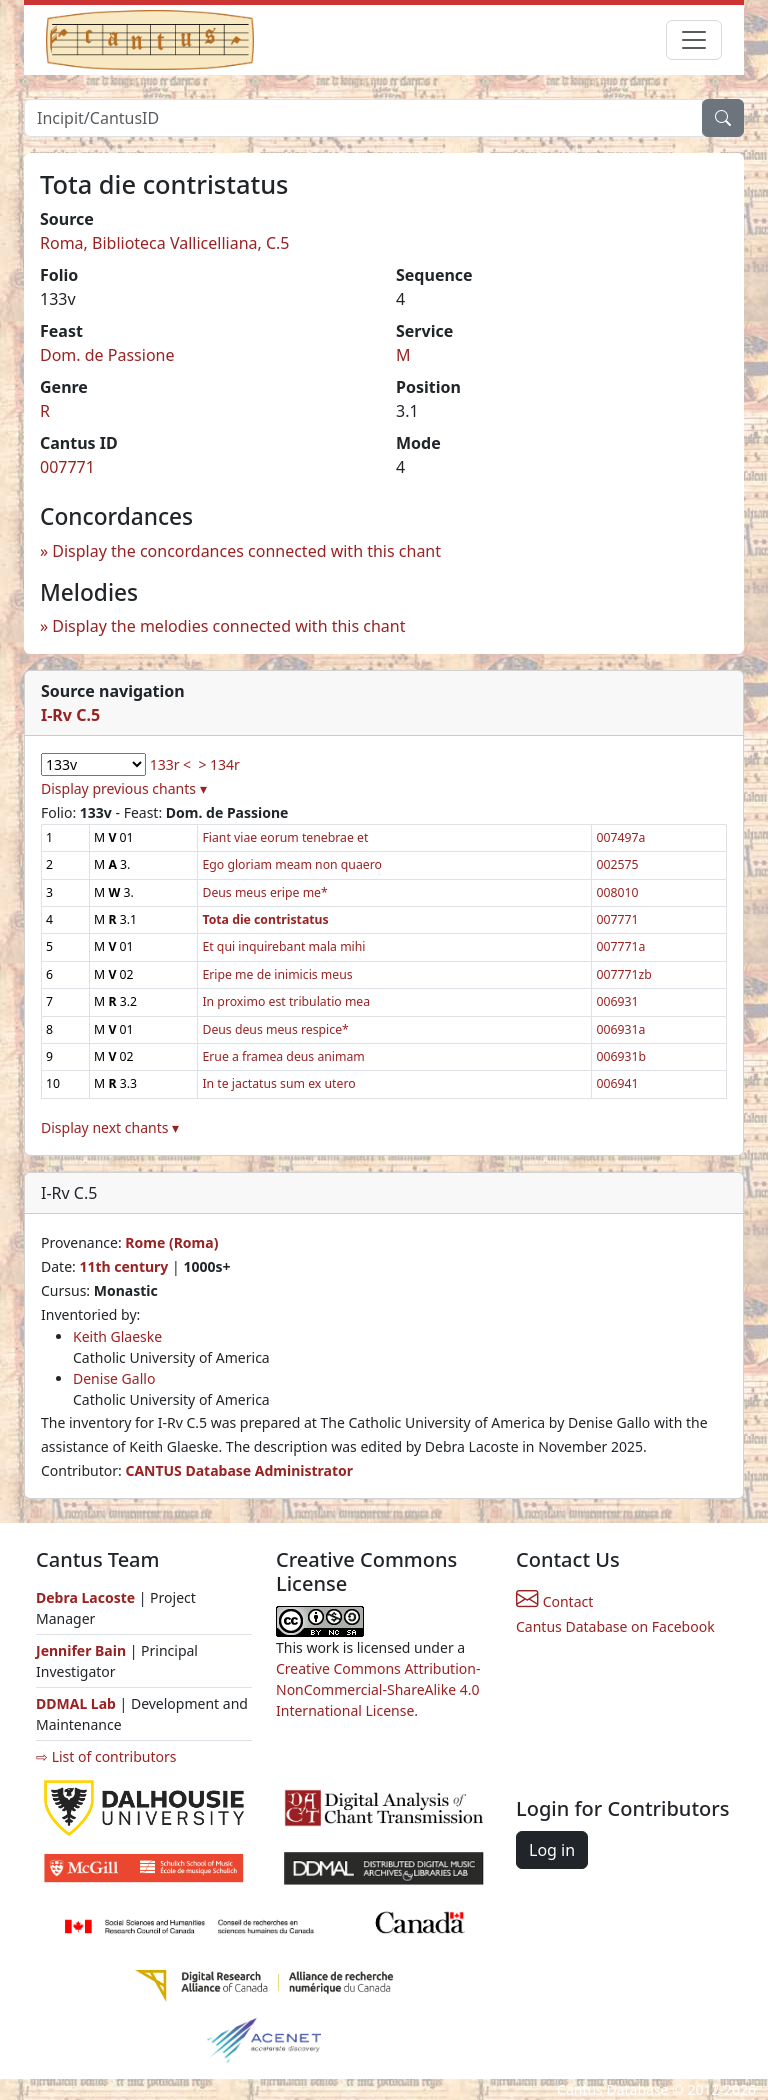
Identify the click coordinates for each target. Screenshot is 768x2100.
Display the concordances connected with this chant (246, 551)
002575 (617, 864)
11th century (123, 1266)
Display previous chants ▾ (124, 788)
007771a (620, 946)
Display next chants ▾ (110, 1127)
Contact (554, 1601)
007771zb (623, 974)
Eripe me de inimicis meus (277, 974)
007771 (67, 467)
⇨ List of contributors (106, 1756)
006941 (617, 1083)
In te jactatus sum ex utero (278, 1083)
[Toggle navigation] (694, 40)
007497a (620, 837)
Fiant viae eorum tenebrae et (285, 837)
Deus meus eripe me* (264, 892)
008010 (617, 892)
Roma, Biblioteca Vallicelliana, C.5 (165, 243)
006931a (620, 1029)
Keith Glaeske (117, 1336)
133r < (170, 764)
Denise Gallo (114, 1378)
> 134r (218, 764)
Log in (552, 1850)
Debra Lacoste (85, 1597)
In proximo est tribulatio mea (286, 1001)
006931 (617, 1001)
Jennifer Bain (83, 1650)
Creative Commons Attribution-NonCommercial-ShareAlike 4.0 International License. (378, 1689)
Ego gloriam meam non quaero (292, 864)
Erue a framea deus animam (283, 1056)
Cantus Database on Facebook (615, 1626)
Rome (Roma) (171, 1242)
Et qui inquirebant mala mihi (283, 946)
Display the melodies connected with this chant (228, 626)
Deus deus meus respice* (275, 1029)
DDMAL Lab (76, 1703)
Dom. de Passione (107, 355)
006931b (621, 1056)
